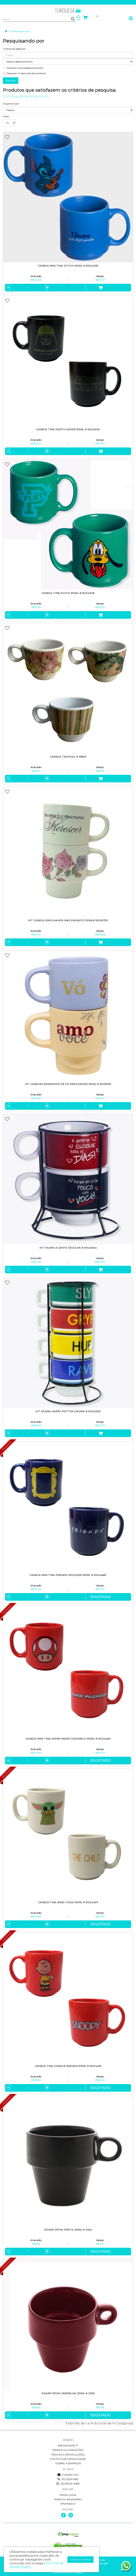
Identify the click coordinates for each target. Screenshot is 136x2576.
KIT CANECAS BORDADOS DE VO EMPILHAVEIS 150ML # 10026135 (68, 1084)
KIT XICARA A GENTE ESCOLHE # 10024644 (68, 1247)
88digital (78, 2572)
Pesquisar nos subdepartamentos (23, 67)
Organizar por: (11, 103)
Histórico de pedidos (68, 2499)
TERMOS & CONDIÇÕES (68, 2449)
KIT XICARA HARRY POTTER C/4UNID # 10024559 (68, 1411)
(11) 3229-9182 (68, 2479)
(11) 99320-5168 (68, 2483)
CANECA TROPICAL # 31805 (68, 756)
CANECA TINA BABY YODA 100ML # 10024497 (68, 1902)
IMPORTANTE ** (68, 2445)
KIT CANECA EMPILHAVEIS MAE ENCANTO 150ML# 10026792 (68, 920)
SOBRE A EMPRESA (68, 2463)
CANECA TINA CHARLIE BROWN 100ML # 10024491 (68, 2066)
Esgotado (100, 1597)
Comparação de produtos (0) (26, 96)
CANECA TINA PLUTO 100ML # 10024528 (68, 593)
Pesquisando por (21, 31)
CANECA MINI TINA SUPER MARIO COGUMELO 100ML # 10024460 (68, 1738)
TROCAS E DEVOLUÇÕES (68, 2454)
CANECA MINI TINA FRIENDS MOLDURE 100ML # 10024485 (68, 1575)
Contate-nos (68, 2474)
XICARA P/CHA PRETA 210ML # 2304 (68, 2229)
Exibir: (6, 116)
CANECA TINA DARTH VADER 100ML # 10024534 (68, 429)
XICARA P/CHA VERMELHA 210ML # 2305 (68, 2393)
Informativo (68, 2503)
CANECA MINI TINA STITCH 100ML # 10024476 (68, 265)
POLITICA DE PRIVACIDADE (68, 2458)
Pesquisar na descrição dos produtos (24, 73)
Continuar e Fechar (80, 2559)
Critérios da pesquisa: (14, 48)
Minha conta (68, 2494)
